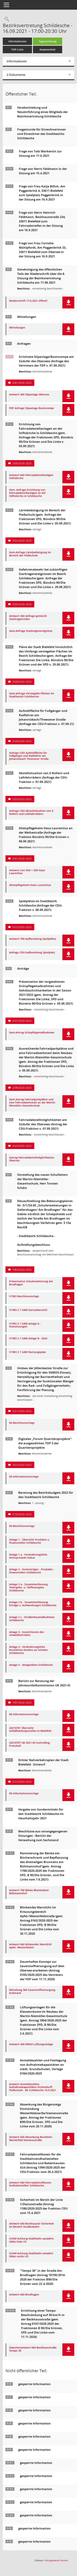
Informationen (17, 41)
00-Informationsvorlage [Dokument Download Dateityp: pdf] (24, 1476)
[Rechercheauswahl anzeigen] (6, 19)
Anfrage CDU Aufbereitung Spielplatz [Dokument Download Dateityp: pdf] (32, 952)
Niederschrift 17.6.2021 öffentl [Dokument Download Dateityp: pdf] (28, 300)
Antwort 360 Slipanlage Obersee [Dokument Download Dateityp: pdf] (29, 394)
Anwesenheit (48, 49)
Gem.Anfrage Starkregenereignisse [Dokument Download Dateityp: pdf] (30, 631)
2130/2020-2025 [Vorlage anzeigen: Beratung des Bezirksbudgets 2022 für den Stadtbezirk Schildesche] (21, 1514)
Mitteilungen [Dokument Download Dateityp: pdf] (17, 327)
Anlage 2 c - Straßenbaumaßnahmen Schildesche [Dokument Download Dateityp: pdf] (32, 1619)
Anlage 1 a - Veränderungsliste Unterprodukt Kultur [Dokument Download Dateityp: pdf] (28, 1556)
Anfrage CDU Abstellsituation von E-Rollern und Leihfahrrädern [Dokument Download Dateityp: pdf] (31, 812)
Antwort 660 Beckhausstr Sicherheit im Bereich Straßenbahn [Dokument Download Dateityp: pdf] (31, 2225)
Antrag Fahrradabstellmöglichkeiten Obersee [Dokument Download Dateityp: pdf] (31, 1159)
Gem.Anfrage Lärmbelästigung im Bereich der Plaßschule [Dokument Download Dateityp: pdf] (30, 554)
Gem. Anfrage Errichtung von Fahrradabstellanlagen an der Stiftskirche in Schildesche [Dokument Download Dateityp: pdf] (27, 492)
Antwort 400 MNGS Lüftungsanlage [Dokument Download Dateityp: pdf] (31, 2044)
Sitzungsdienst (56, 2560)
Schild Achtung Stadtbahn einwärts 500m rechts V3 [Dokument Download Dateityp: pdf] (31, 2255)
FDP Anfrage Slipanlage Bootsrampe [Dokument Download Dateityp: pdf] (31, 408)
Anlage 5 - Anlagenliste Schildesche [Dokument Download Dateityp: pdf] (31, 1665)
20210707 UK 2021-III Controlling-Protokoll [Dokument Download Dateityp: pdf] (29, 1744)
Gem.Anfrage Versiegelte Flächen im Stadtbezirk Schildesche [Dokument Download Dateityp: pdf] (31, 695)
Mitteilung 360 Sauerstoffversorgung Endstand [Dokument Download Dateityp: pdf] (32, 1991)
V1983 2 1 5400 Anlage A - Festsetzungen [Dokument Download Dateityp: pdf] (25, 1325)
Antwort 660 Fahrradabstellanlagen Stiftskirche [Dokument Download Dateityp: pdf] (31, 477)
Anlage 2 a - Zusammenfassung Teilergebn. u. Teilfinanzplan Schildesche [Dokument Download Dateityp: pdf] (28, 1587)
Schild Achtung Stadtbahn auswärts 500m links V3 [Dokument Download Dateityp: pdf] (31, 2240)
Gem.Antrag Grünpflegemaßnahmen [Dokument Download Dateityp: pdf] (31, 1032)
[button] (68, 302)
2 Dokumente (16, 75)
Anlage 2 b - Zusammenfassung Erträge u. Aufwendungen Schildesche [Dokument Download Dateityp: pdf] (32, 1604)
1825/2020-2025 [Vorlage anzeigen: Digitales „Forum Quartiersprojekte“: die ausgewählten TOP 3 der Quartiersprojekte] (21, 1465)
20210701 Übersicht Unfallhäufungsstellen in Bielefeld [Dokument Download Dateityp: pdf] (30, 1730)
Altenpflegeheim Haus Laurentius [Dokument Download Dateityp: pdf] (30, 885)
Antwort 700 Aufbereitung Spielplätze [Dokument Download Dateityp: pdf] (32, 938)
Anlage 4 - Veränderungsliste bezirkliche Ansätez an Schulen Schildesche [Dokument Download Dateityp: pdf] (28, 1650)
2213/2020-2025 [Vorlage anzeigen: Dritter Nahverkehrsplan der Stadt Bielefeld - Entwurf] (21, 1781)
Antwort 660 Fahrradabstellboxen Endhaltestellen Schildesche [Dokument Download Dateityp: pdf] (30, 2184)
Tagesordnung (48, 41)
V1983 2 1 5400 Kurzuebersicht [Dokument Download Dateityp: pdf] (28, 1310)
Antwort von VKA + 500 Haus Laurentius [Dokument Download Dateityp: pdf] (27, 872)
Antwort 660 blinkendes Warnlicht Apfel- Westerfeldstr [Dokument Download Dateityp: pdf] (30, 1946)
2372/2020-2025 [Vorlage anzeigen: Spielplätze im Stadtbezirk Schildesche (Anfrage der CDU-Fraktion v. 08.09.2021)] (21, 927)
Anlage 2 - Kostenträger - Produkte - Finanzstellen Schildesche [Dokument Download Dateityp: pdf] (31, 1571)
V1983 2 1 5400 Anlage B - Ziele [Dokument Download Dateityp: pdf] (28, 1338)
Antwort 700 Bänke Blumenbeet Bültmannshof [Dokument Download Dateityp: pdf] (29, 1892)
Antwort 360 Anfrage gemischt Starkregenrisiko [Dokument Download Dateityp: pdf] (28, 618)
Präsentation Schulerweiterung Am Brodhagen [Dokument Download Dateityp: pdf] (31, 1283)
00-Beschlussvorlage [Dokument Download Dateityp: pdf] (22, 1422)
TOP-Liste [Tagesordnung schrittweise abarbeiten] (17, 49)
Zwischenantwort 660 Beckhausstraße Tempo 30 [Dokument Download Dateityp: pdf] (33, 2349)
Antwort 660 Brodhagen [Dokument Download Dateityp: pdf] (24, 2294)
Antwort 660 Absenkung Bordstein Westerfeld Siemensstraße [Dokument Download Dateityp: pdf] (30, 2139)
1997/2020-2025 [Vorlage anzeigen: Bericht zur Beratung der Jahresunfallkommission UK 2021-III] (21, 1702)
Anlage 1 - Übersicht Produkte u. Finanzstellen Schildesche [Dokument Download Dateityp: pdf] (29, 1541)
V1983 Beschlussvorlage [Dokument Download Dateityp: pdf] (24, 1296)
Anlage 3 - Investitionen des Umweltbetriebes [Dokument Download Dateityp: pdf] (26, 1634)
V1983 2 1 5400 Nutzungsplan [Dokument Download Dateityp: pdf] (27, 1352)
